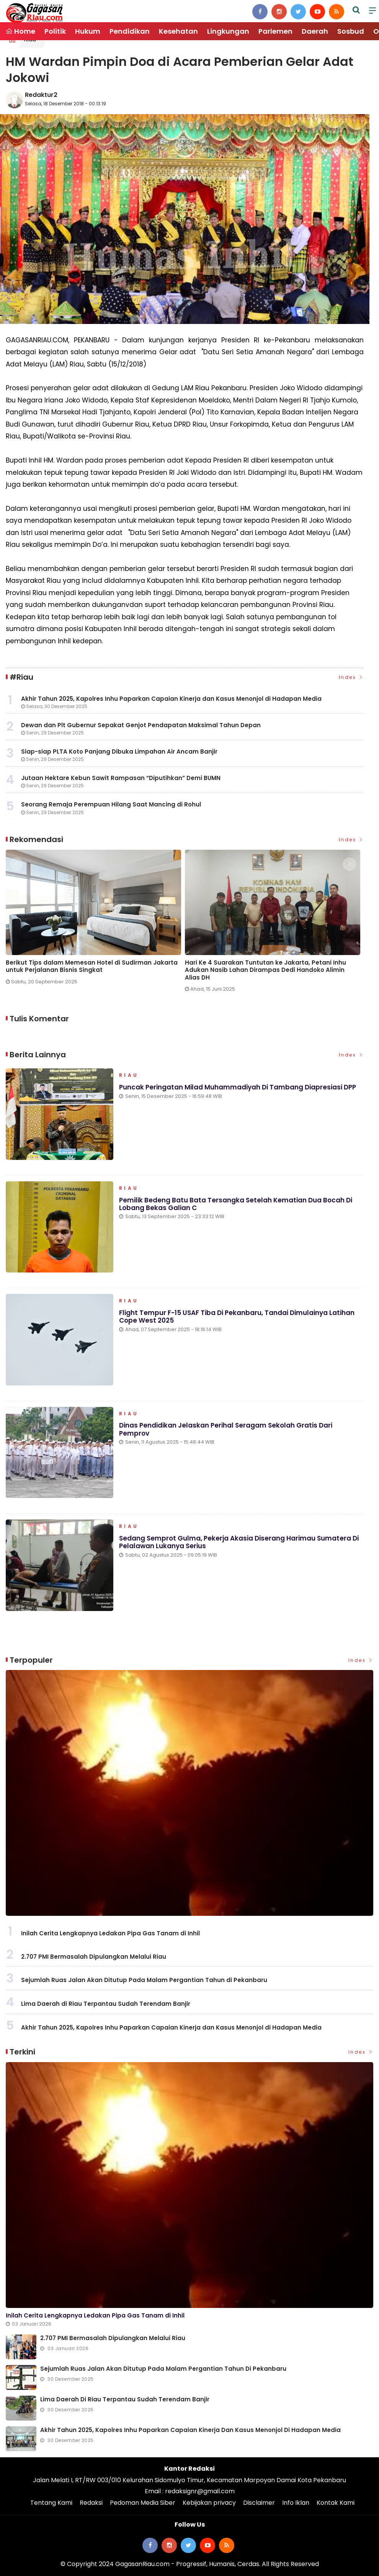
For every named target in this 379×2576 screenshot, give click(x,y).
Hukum (87, 31)
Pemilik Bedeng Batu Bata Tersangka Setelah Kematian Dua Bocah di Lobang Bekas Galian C (235, 1204)
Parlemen (275, 31)
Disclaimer (259, 2502)
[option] (95, 920)
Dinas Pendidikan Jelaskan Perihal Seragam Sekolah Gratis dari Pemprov (225, 1429)
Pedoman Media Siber (142, 2502)
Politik (55, 31)
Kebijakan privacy (209, 2502)
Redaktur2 (41, 94)
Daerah (315, 31)
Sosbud (350, 31)
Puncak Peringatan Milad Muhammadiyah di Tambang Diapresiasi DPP (237, 1087)
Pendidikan (129, 31)
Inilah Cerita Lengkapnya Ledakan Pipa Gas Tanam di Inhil (110, 1933)
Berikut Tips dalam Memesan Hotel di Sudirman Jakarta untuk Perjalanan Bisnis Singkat (92, 966)
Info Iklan (295, 2502)
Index (351, 677)
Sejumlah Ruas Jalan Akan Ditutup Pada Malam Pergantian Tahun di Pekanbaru (144, 1980)
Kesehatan (178, 31)
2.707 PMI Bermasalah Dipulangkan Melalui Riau (93, 1957)
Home (20, 31)
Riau (129, 1075)
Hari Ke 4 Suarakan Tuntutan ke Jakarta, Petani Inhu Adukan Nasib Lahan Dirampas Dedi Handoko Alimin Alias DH (265, 970)
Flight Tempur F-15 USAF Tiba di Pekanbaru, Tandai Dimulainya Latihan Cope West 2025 (236, 1316)
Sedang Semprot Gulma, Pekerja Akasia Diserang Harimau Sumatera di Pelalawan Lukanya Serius (239, 1542)
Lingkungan (228, 31)
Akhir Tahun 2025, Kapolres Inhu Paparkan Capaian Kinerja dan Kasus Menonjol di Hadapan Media (171, 2027)
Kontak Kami (335, 2502)
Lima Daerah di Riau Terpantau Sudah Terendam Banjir (105, 2004)
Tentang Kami (51, 2502)
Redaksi (91, 2502)
